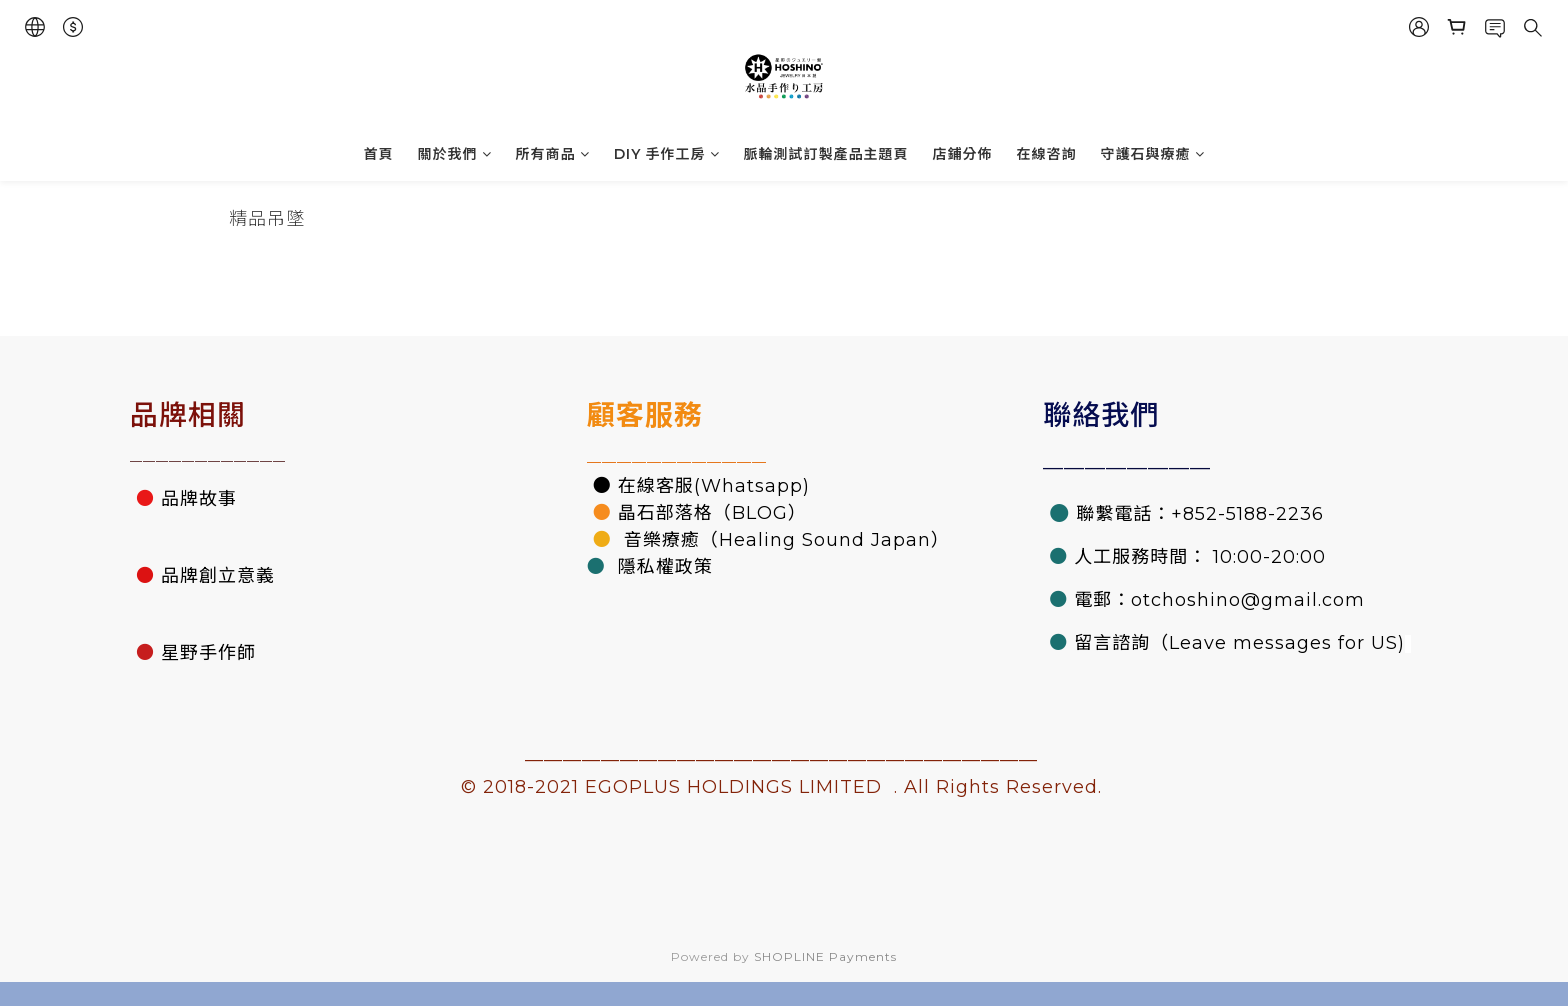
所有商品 (553, 154)
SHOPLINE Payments (825, 956)
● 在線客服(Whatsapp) (698, 486)
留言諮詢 (1112, 643)
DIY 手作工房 (667, 154)
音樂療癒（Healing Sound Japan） (784, 540)
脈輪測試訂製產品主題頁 (826, 154)
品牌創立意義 (218, 576)
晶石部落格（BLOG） (712, 513)
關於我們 (455, 154)
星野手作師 (208, 653)
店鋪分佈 (963, 154)
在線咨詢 (1047, 154)
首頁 (379, 154)
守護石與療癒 (1153, 154)
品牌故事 (199, 499)
